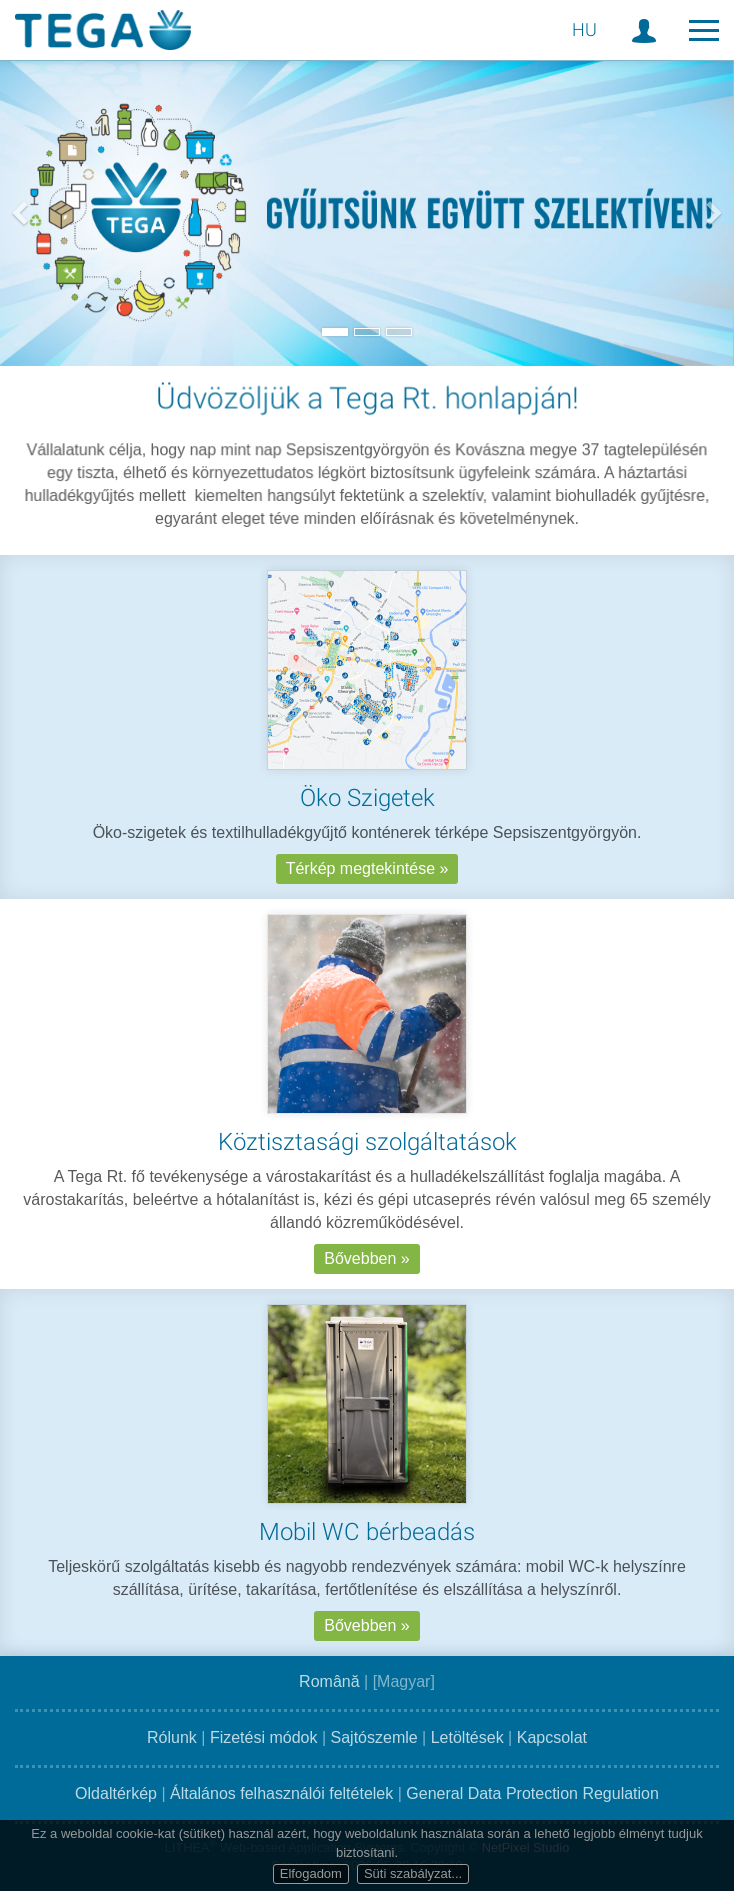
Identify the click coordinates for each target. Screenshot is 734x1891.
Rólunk (172, 1737)
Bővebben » (366, 1271)
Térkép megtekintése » (367, 868)
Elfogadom (311, 1873)
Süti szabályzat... (413, 1873)
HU (584, 29)
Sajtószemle (374, 1737)
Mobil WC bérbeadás (367, 1545)
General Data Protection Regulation (532, 1793)
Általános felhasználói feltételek (281, 1793)
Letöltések (467, 1737)
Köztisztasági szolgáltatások (367, 1155)
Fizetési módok (264, 1737)
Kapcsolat (552, 1737)
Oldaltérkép (116, 1793)
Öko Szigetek (367, 798)
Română (329, 1681)
